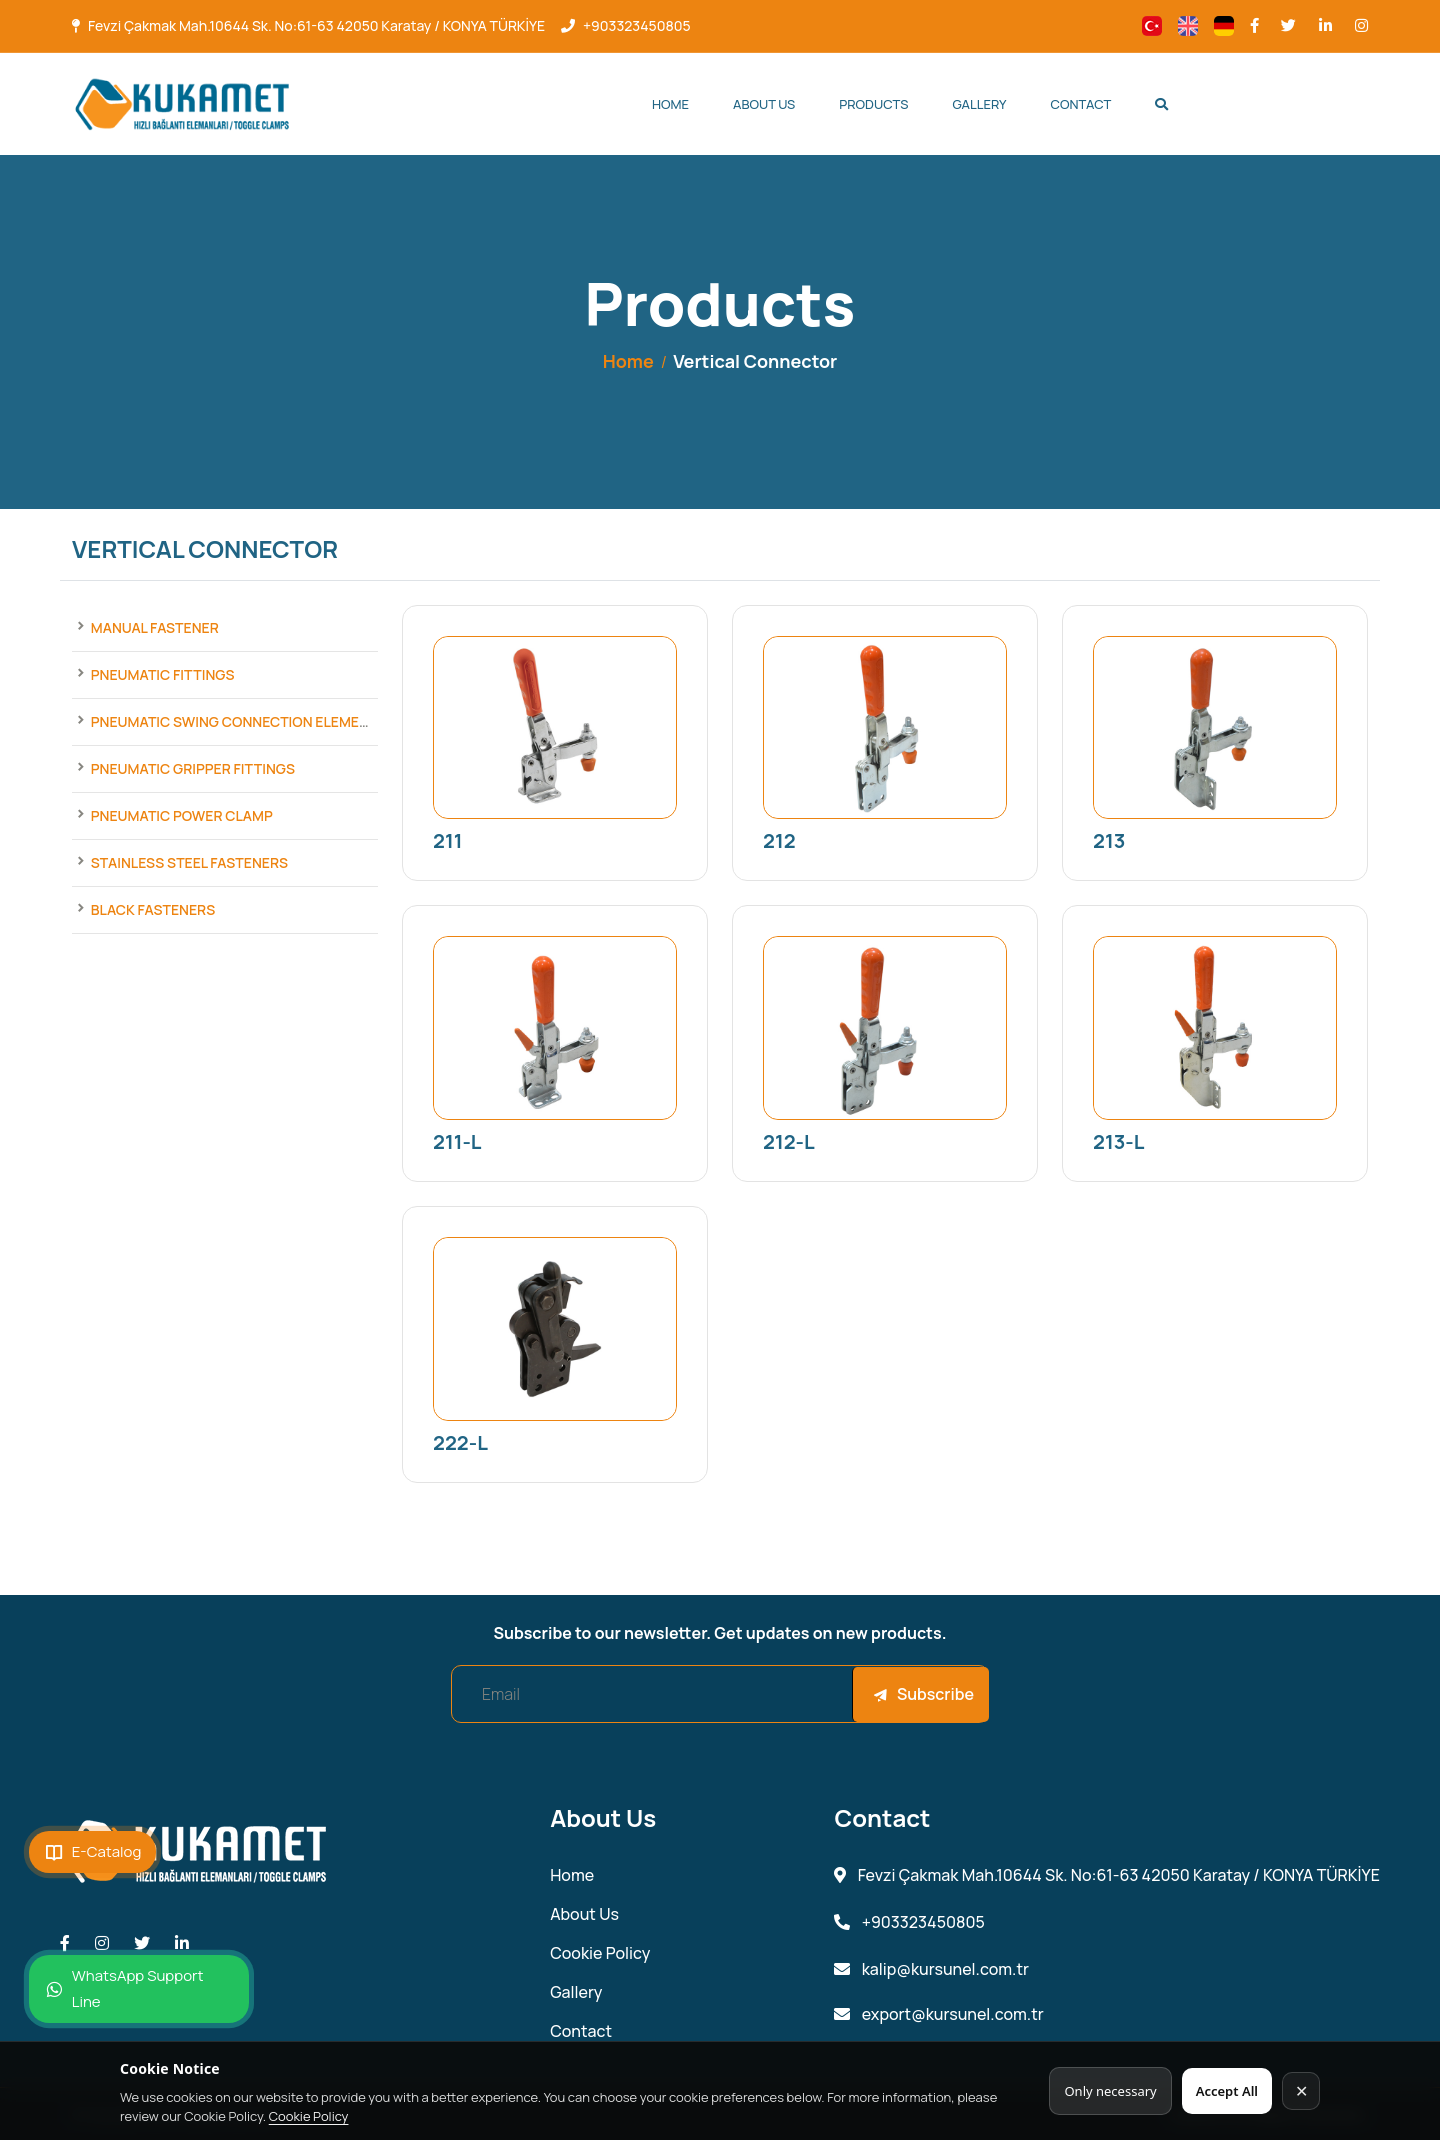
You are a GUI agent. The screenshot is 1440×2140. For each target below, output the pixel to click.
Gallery (980, 104)
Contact (1081, 104)
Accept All (1227, 2091)
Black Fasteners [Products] (153, 909)
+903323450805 (637, 25)
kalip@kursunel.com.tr (931, 1969)
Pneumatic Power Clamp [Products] (182, 815)
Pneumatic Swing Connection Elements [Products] (239, 721)
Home (670, 104)
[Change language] (1152, 26)
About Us (764, 104)
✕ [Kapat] (1301, 2091)
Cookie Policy (309, 2116)
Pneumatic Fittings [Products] (163, 674)
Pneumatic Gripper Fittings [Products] (193, 768)
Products (873, 104)
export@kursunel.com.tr (938, 2014)
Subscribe (923, 1694)
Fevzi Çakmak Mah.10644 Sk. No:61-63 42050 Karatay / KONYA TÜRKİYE (316, 25)
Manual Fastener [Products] (155, 627)
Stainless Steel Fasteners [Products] (189, 862)
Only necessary (1110, 2091)
